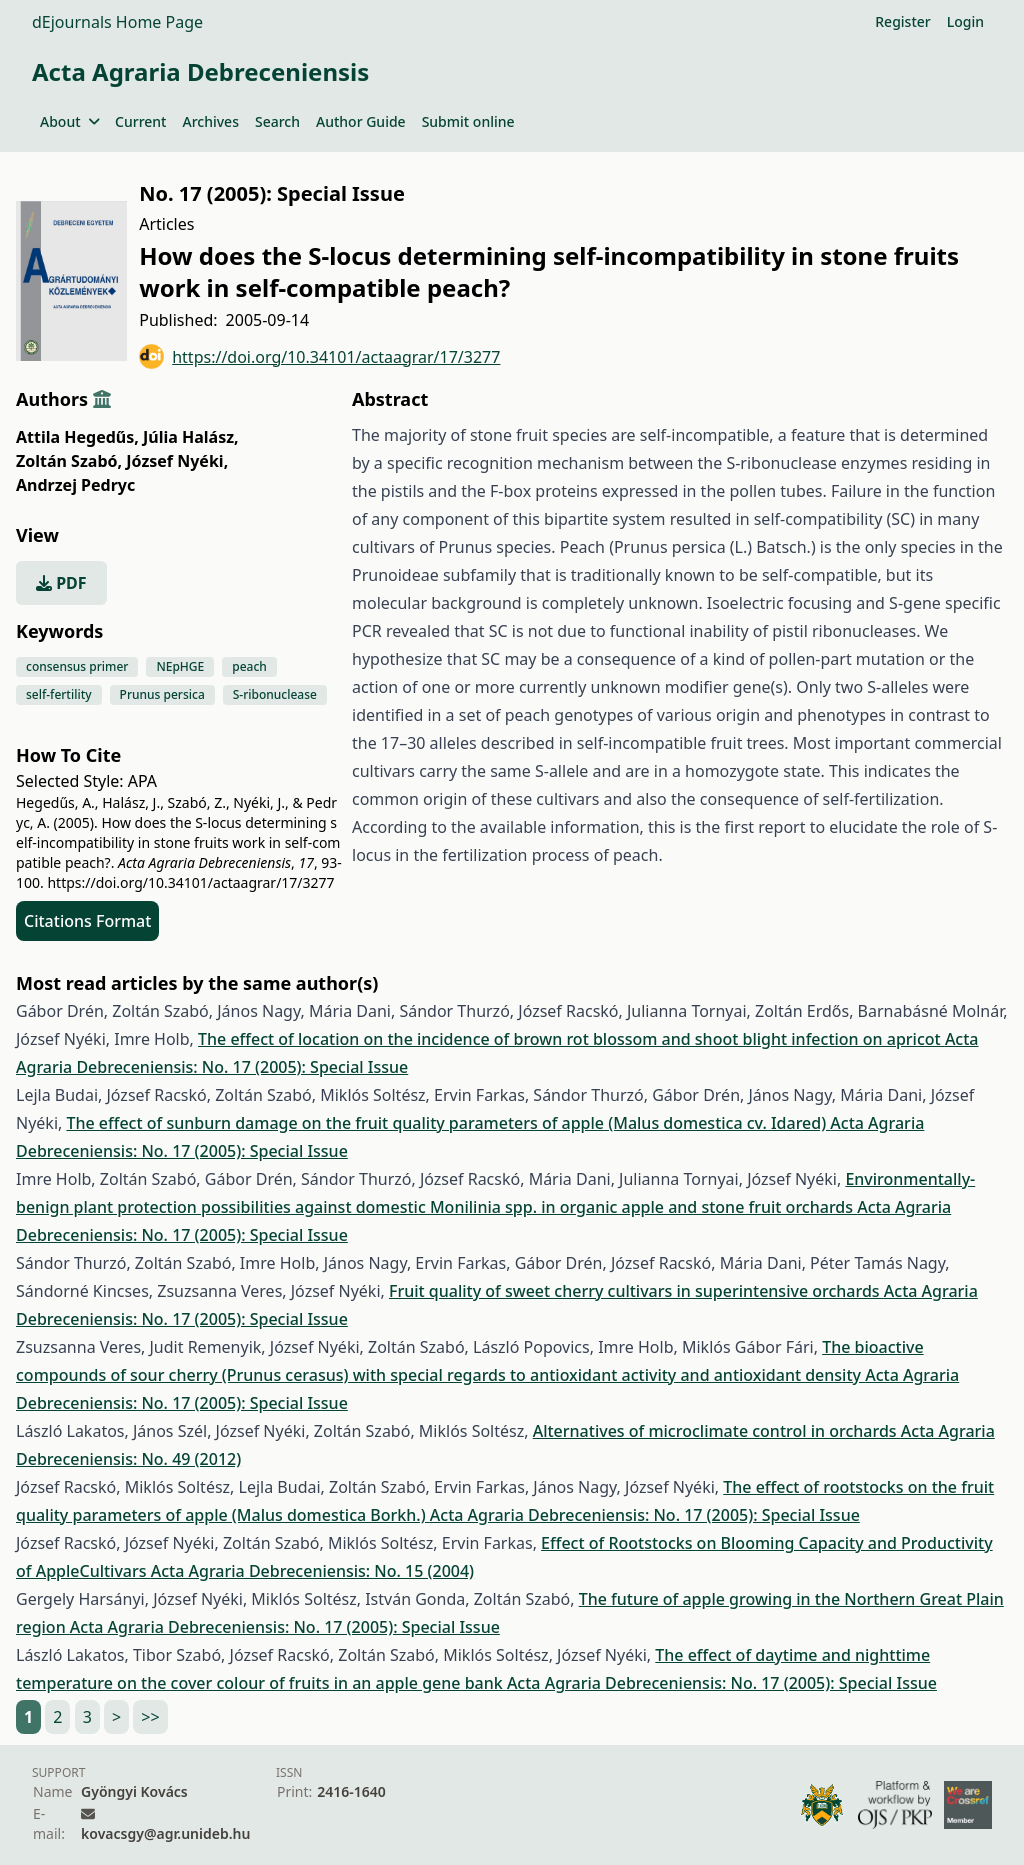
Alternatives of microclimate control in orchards (717, 1431)
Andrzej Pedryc (75, 485)
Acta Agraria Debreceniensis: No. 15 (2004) (312, 1571)
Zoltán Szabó (69, 461)
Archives (210, 121)
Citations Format (87, 921)
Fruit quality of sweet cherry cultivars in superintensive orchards (636, 1291)
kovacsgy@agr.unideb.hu (165, 1833)
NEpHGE (180, 666)
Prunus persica (162, 694)
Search (277, 121)
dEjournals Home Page (117, 22)
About (69, 121)
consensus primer (77, 666)
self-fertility (59, 694)
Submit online (468, 121)
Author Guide (361, 121)
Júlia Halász (191, 437)
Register (902, 21)
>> (150, 1717)
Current (140, 121)
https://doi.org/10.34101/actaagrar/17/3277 (319, 356)
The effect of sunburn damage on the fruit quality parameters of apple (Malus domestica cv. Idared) (448, 1123)
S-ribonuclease (275, 694)
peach (249, 666)
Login (965, 21)
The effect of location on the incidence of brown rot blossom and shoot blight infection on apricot (571, 1039)
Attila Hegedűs (77, 437)
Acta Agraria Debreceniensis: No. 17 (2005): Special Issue (645, 1515)
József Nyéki (177, 461)
